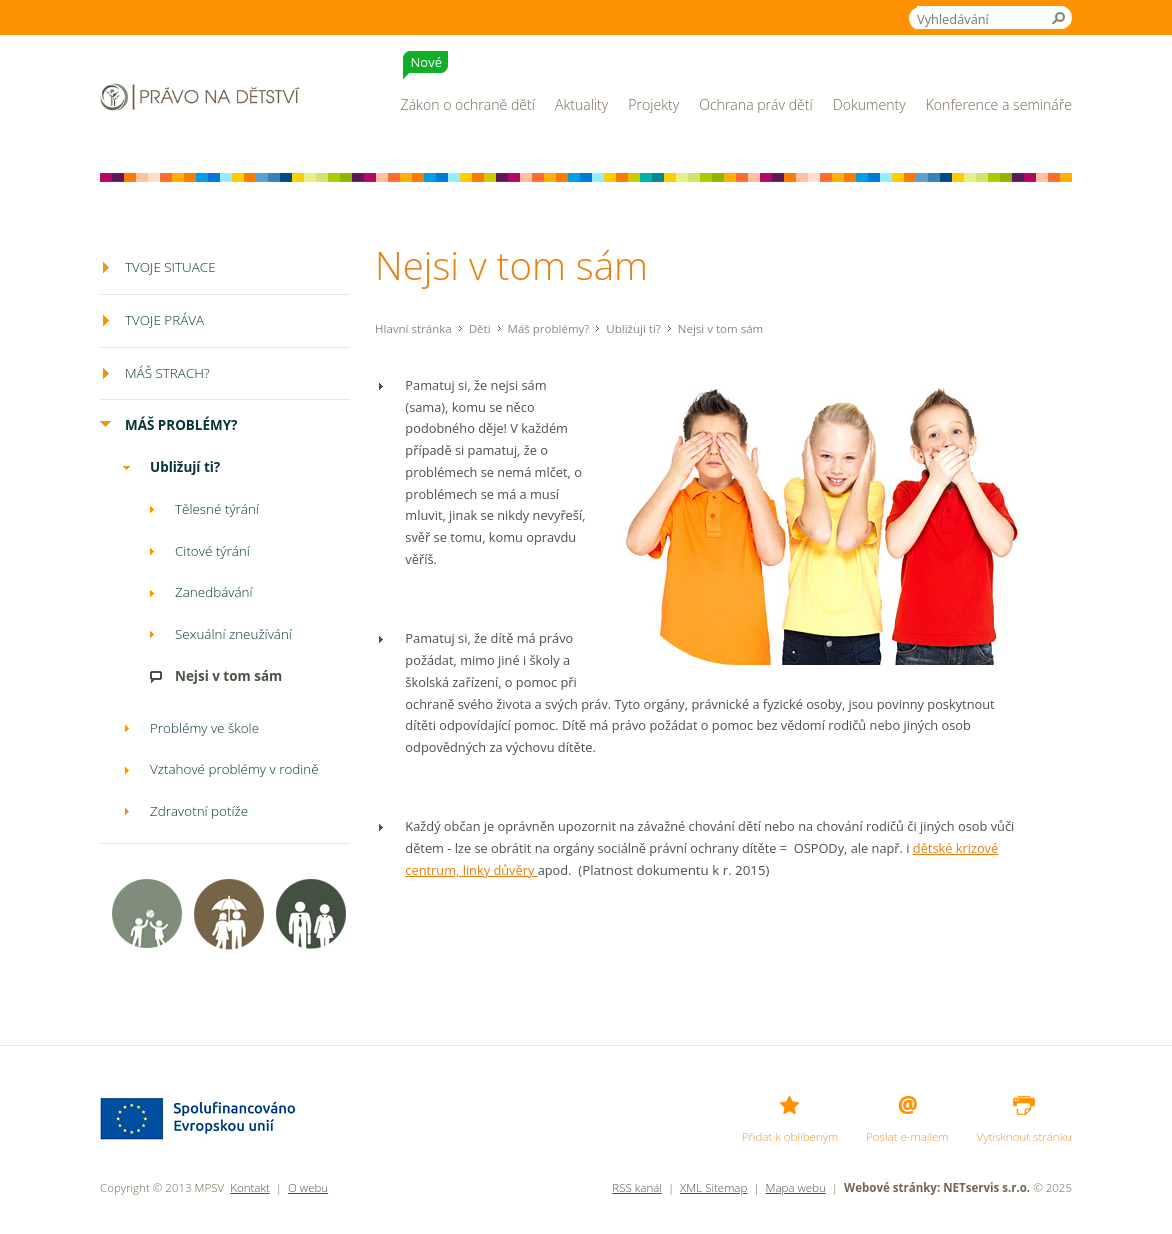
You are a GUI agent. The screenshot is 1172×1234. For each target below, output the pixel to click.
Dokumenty (869, 104)
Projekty (653, 104)
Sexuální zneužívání (233, 634)
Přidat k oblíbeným (790, 1136)
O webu (308, 1187)
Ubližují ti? (633, 328)
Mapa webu (796, 1187)
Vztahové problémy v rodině (234, 769)
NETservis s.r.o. (986, 1187)
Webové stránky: (892, 1187)
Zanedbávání (214, 592)
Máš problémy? (549, 328)
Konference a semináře (999, 104)
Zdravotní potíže (199, 811)
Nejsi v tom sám (228, 676)
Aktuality (581, 104)
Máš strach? (167, 373)
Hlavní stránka (413, 328)
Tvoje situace (170, 267)
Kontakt (250, 1187)
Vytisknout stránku (1024, 1136)
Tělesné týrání (217, 509)
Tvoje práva (164, 320)
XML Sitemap (713, 1187)
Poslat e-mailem (907, 1136)
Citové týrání (212, 551)
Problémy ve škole (204, 728)
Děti (480, 328)
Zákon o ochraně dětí (468, 82)
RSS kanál (637, 1187)
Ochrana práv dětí (756, 104)
